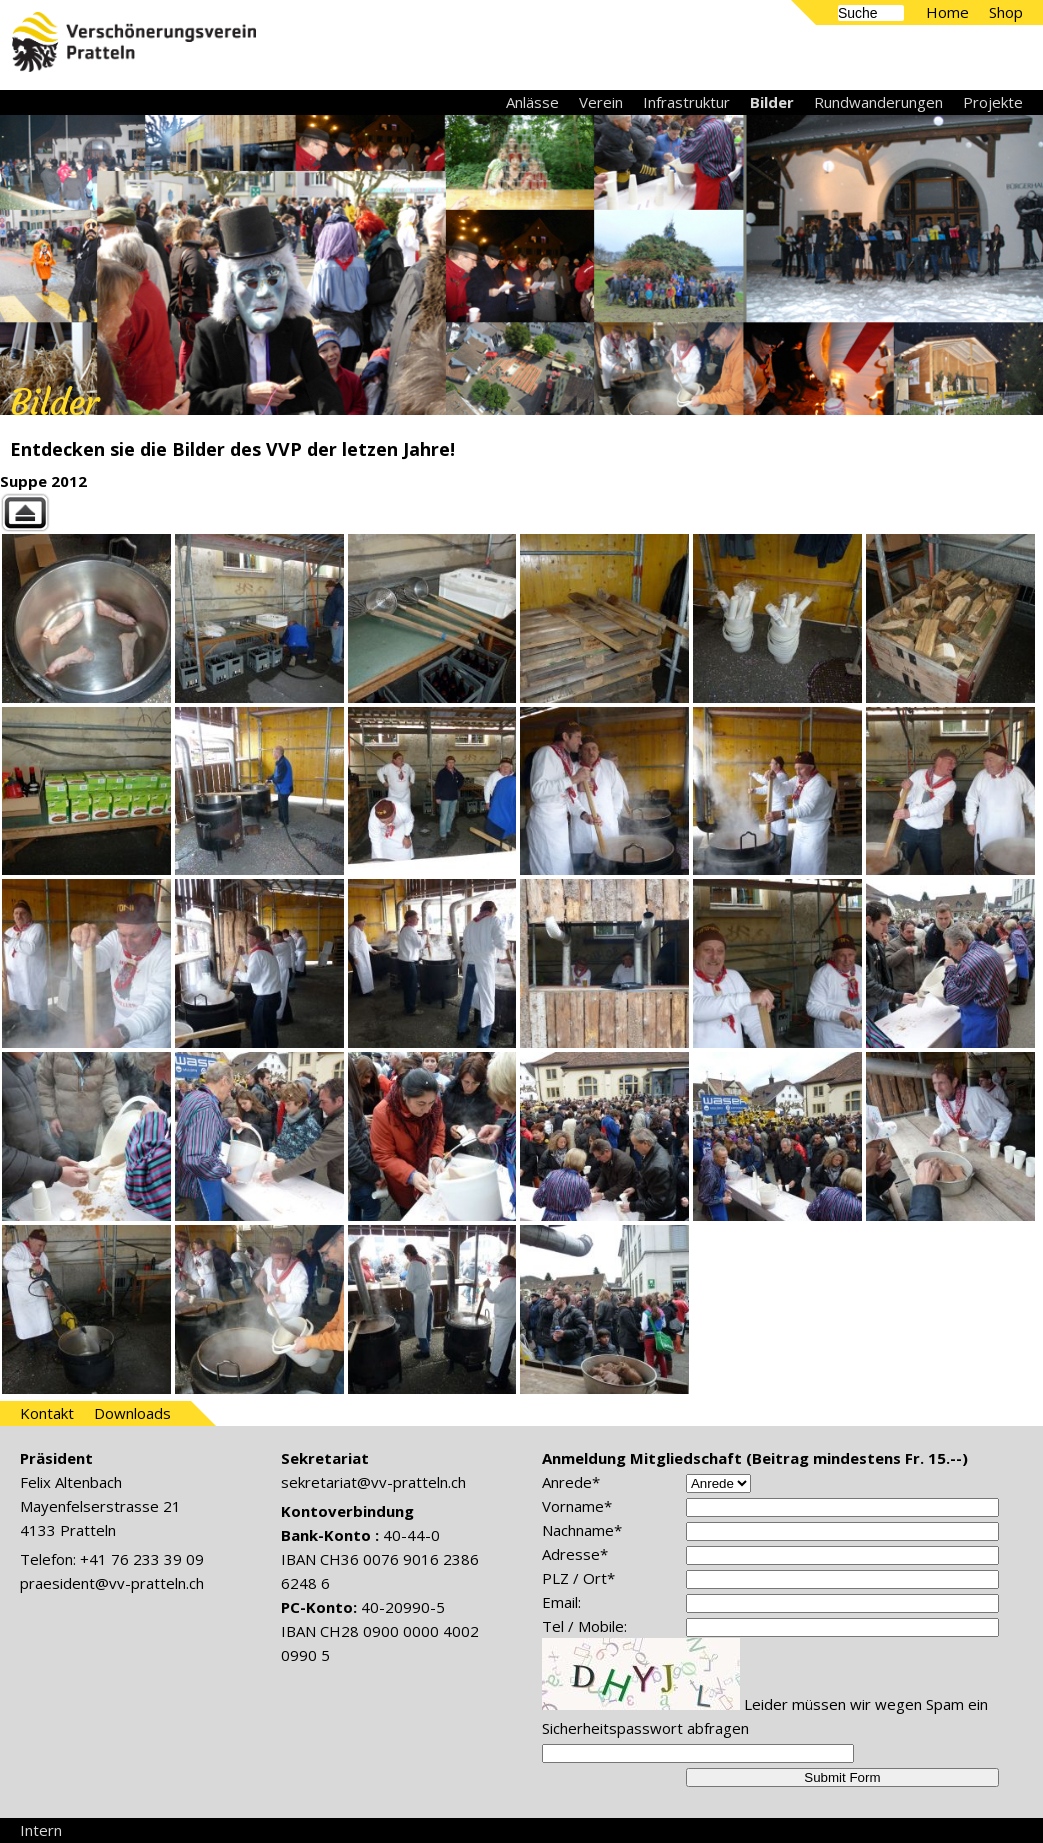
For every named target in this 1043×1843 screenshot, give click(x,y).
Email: (561, 1602)
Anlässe (532, 102)
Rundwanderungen (878, 102)
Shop (1006, 12)
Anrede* (571, 1482)
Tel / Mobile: (584, 1626)
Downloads (132, 1413)
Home (947, 12)
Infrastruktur (686, 102)
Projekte (993, 102)
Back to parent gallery (521, 512)
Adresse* (575, 1554)
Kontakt (47, 1413)
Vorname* (577, 1506)
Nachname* (582, 1530)
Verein (601, 102)
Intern (41, 1830)
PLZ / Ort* (578, 1578)
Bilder (772, 102)
